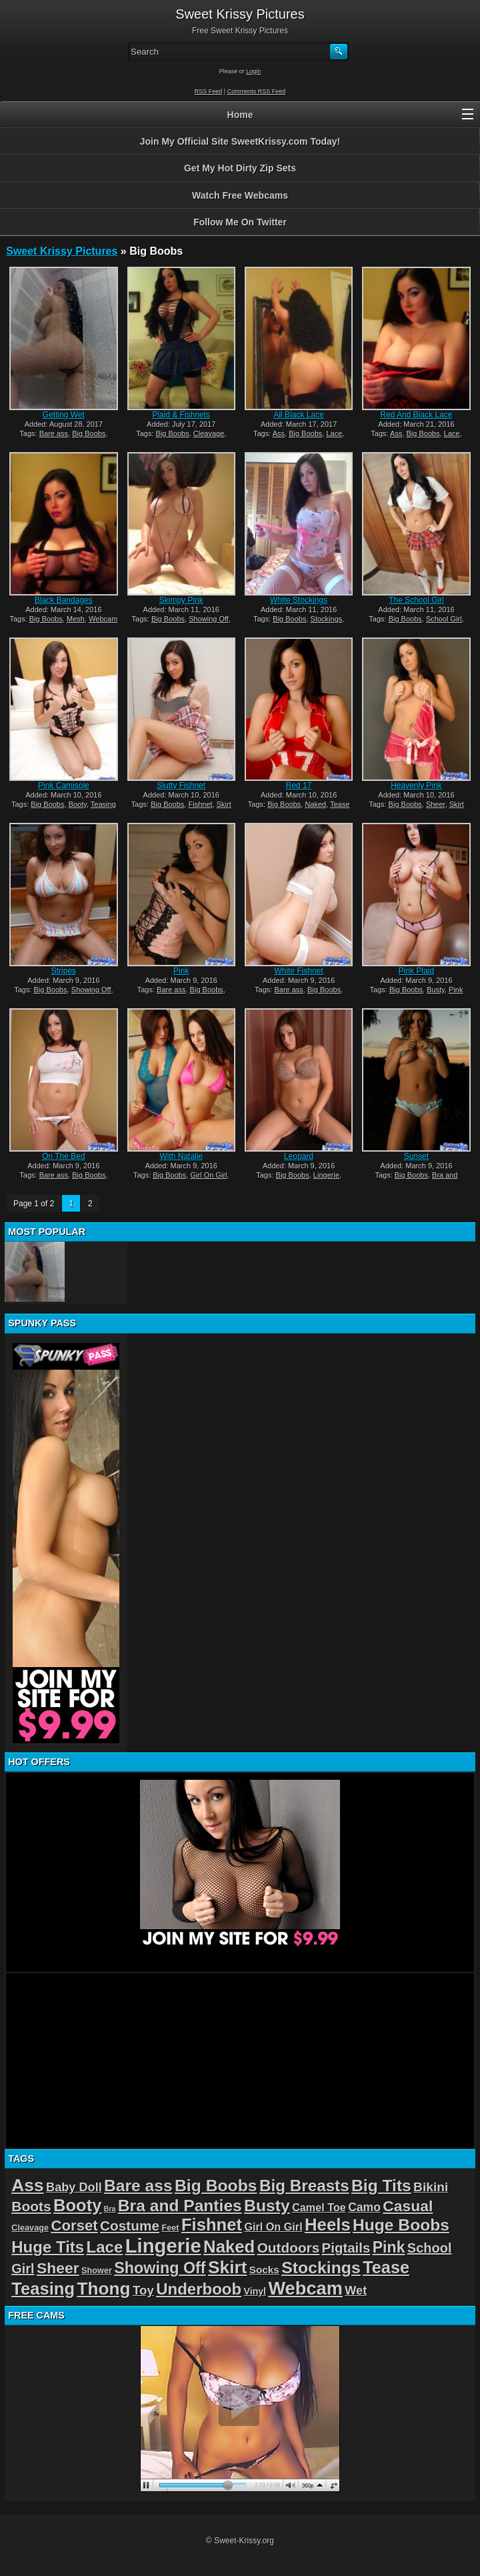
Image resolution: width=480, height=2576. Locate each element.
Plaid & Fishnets (181, 414)
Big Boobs (88, 433)
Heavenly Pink (416, 785)
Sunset (416, 1156)
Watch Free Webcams (240, 195)
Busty (436, 990)
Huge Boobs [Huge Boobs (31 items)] (401, 2225)
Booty (78, 804)
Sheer (435, 804)
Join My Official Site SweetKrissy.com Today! (240, 141)
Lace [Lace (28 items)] (105, 2247)
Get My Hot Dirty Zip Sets (240, 168)
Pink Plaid (416, 971)
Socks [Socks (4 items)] (264, 2269)
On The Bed (63, 1156)
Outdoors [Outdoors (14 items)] (288, 2247)
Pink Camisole (63, 785)
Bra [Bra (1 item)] (110, 2209)
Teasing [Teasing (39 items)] (43, 2288)
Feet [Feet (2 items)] (170, 2228)
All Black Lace (298, 414)
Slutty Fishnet (181, 785)
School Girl (444, 619)
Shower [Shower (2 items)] (96, 2270)
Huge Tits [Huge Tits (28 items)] (47, 2247)
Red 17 (299, 785)
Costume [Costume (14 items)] (129, 2225)
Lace (334, 433)
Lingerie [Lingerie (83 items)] (163, 2246)
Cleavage (208, 433)
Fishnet (200, 804)
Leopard (298, 1156)
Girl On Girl (209, 1175)
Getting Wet (64, 414)
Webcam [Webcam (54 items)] (305, 2288)
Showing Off (209, 619)
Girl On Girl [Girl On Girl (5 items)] (273, 2227)
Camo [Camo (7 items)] (364, 2207)
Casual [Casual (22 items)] (408, 2206)
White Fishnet (298, 971)
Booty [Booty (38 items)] (77, 2205)
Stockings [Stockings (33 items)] (321, 2268)
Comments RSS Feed (256, 91)
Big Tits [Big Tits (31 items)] (381, 2186)
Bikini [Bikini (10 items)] (430, 2187)
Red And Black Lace (416, 414)
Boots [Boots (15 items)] (31, 2206)
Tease (339, 804)
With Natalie (181, 1156)
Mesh (76, 619)
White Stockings (298, 600)
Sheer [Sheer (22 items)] (58, 2268)
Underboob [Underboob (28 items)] (198, 2289)
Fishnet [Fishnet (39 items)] (211, 2224)
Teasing (103, 804)
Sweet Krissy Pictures (61, 251)
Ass (279, 433)
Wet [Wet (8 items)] (356, 2290)
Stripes (63, 971)
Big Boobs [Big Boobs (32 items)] (216, 2186)
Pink (181, 971)
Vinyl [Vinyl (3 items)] (255, 2291)
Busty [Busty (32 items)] (267, 2206)
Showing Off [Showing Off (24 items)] (159, 2268)
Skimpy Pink (181, 600)
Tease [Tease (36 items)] (386, 2267)
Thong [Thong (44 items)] (103, 2289)
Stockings (327, 619)
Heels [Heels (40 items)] (328, 2224)
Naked (315, 804)
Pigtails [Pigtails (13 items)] (346, 2247)
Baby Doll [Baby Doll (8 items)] (74, 2187)
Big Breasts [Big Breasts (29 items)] (304, 2186)
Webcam (103, 619)
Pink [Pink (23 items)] (389, 2247)
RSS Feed (209, 91)
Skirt (224, 804)
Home (240, 114)
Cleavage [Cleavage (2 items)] (30, 2228)
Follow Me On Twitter (240, 222)
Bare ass (53, 433)
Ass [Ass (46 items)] (27, 2185)
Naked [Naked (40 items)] (229, 2246)
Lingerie (326, 1175)
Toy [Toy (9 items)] (143, 2290)
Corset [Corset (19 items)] (74, 2225)
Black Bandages (64, 600)
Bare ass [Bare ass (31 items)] (138, 2186)
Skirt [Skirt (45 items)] (227, 2267)
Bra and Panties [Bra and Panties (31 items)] (180, 2206)
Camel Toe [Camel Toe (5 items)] (319, 2207)
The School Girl (416, 600)
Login (253, 71)
